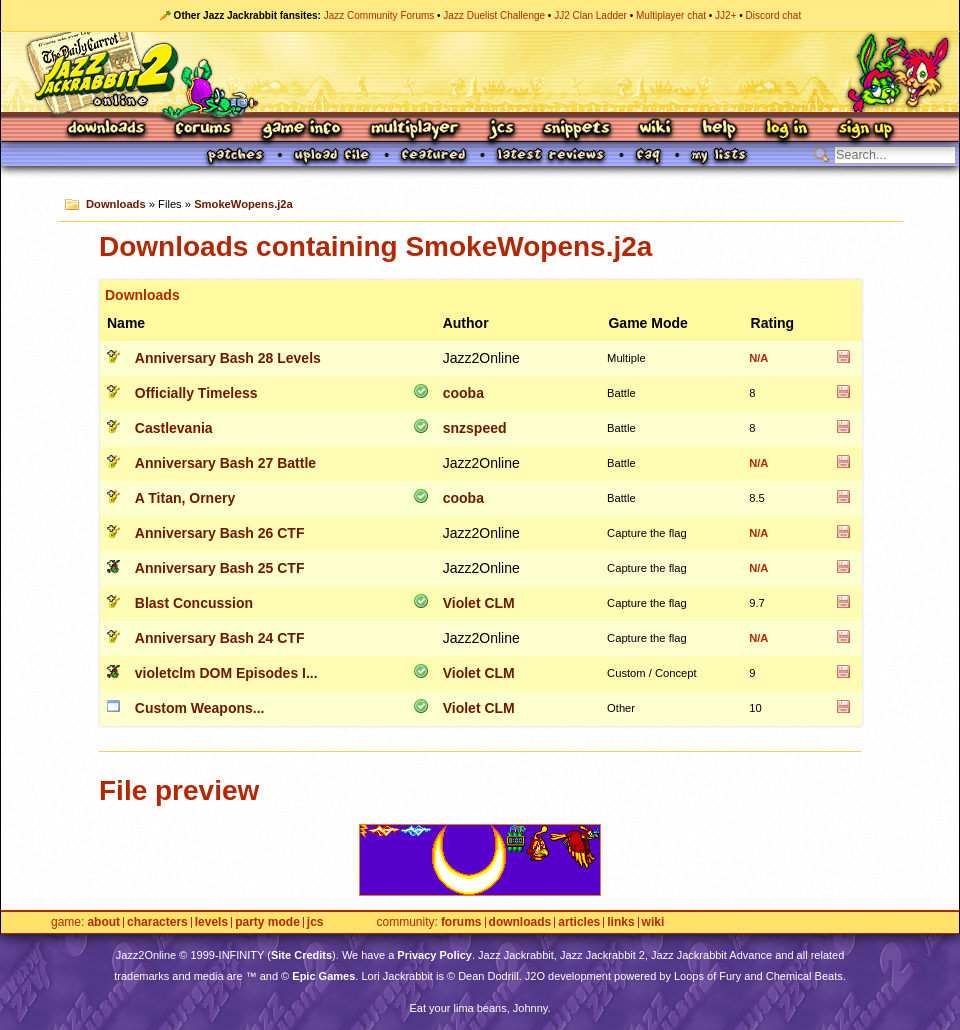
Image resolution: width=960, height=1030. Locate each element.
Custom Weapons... (200, 708)
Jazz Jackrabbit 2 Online (479, 72)
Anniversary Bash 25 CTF (220, 568)
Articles (579, 922)
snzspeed (475, 428)
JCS (501, 129)
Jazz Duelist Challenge (494, 15)
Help (719, 129)
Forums (204, 129)
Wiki (656, 129)
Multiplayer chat (671, 15)
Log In (787, 129)
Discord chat (774, 15)
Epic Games (323, 976)
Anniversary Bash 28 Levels (228, 358)
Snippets (577, 129)
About (103, 922)
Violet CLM (479, 603)
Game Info (301, 129)
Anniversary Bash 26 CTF (220, 533)
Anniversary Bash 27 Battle (225, 463)
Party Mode (267, 922)
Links (620, 922)
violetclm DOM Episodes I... (226, 673)
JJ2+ (725, 15)
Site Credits (301, 955)
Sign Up (865, 129)
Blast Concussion (194, 603)
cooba (463, 393)
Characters (157, 922)
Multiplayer (414, 129)
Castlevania (174, 428)
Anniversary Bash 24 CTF (220, 638)
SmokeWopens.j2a (243, 204)
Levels (211, 922)
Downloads (107, 129)
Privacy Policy (434, 955)
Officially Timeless (196, 393)
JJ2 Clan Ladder (590, 15)
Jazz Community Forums (379, 15)
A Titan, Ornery (185, 498)
